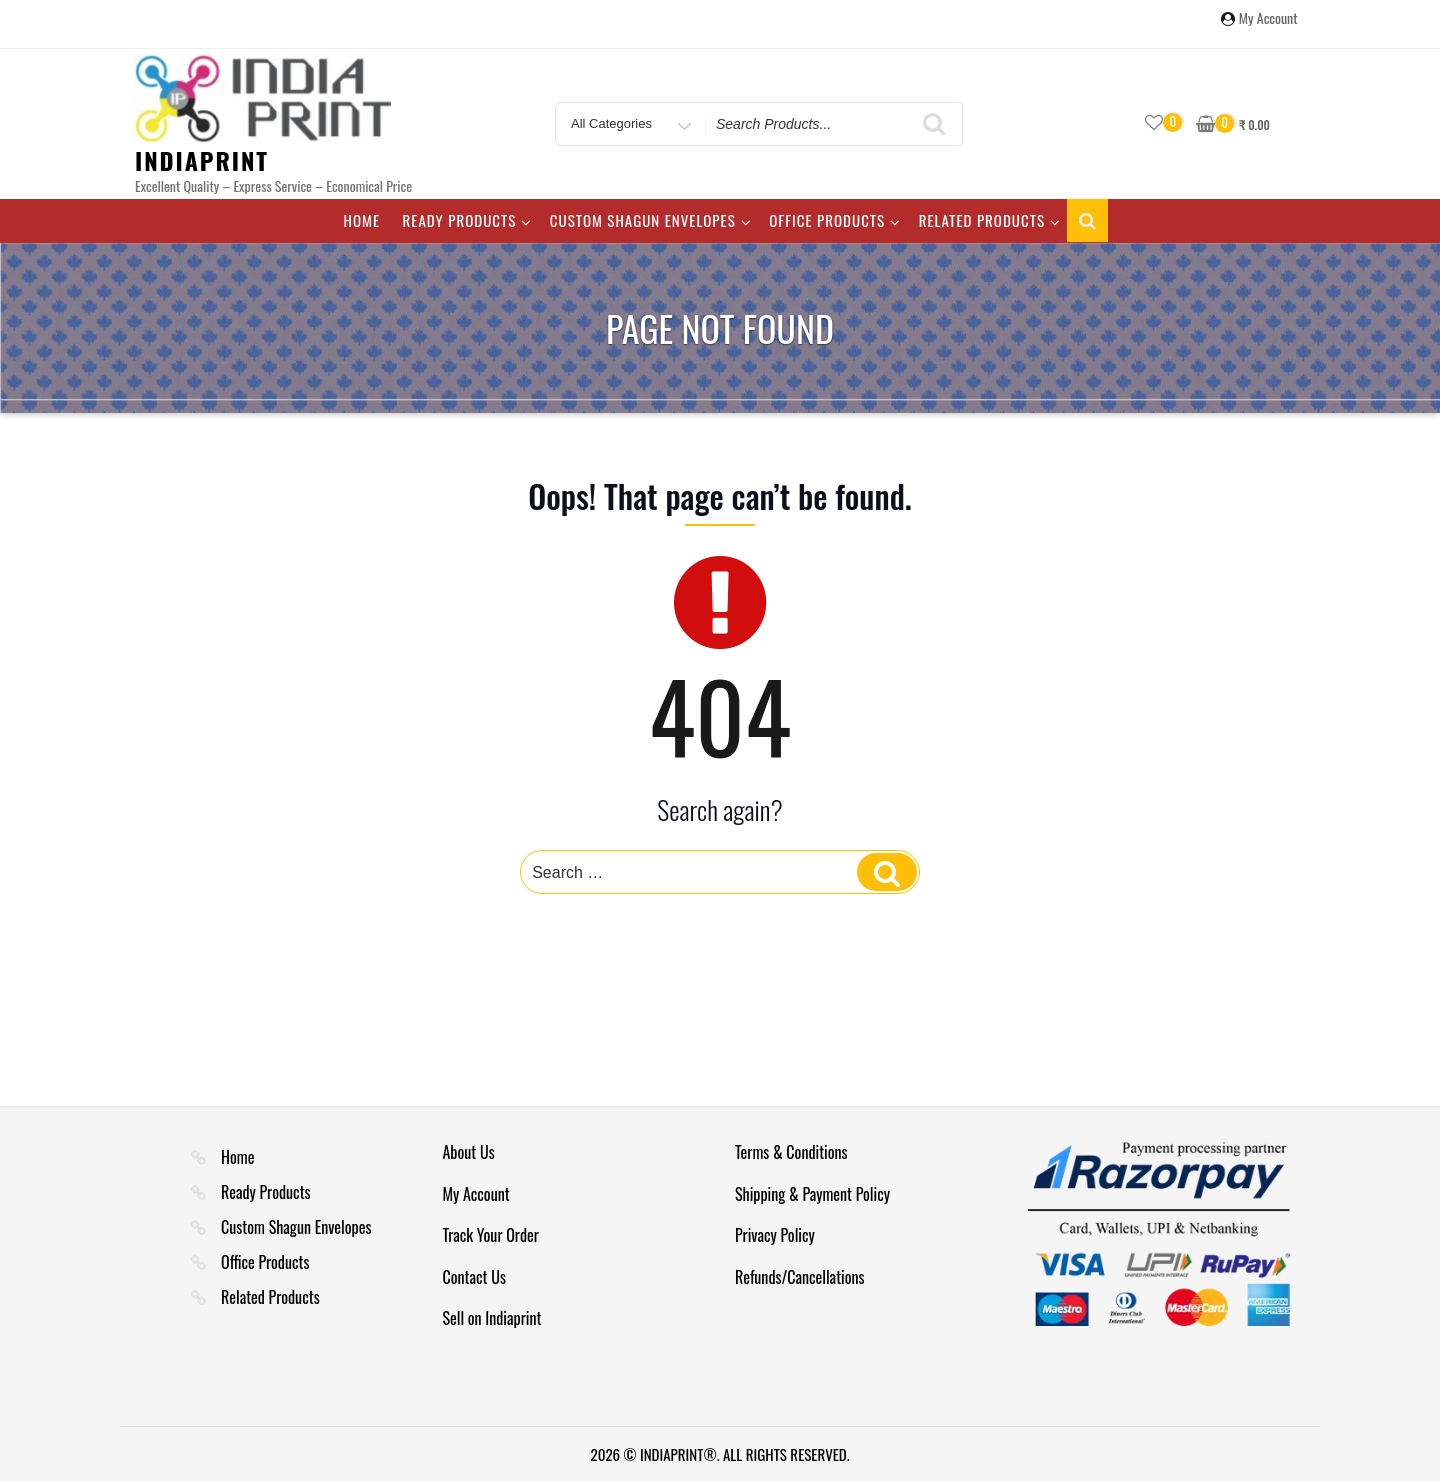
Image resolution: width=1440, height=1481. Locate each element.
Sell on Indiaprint (492, 1318)
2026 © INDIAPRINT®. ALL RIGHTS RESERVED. (719, 1454)
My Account (1268, 19)
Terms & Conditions (791, 1152)
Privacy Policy (775, 1235)
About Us (469, 1152)
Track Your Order (491, 1235)
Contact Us (474, 1277)
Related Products (990, 220)
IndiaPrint (202, 160)
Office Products (835, 220)
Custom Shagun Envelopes (651, 220)
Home (361, 220)
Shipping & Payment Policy (812, 1194)
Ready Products (468, 220)
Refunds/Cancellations (800, 1277)
